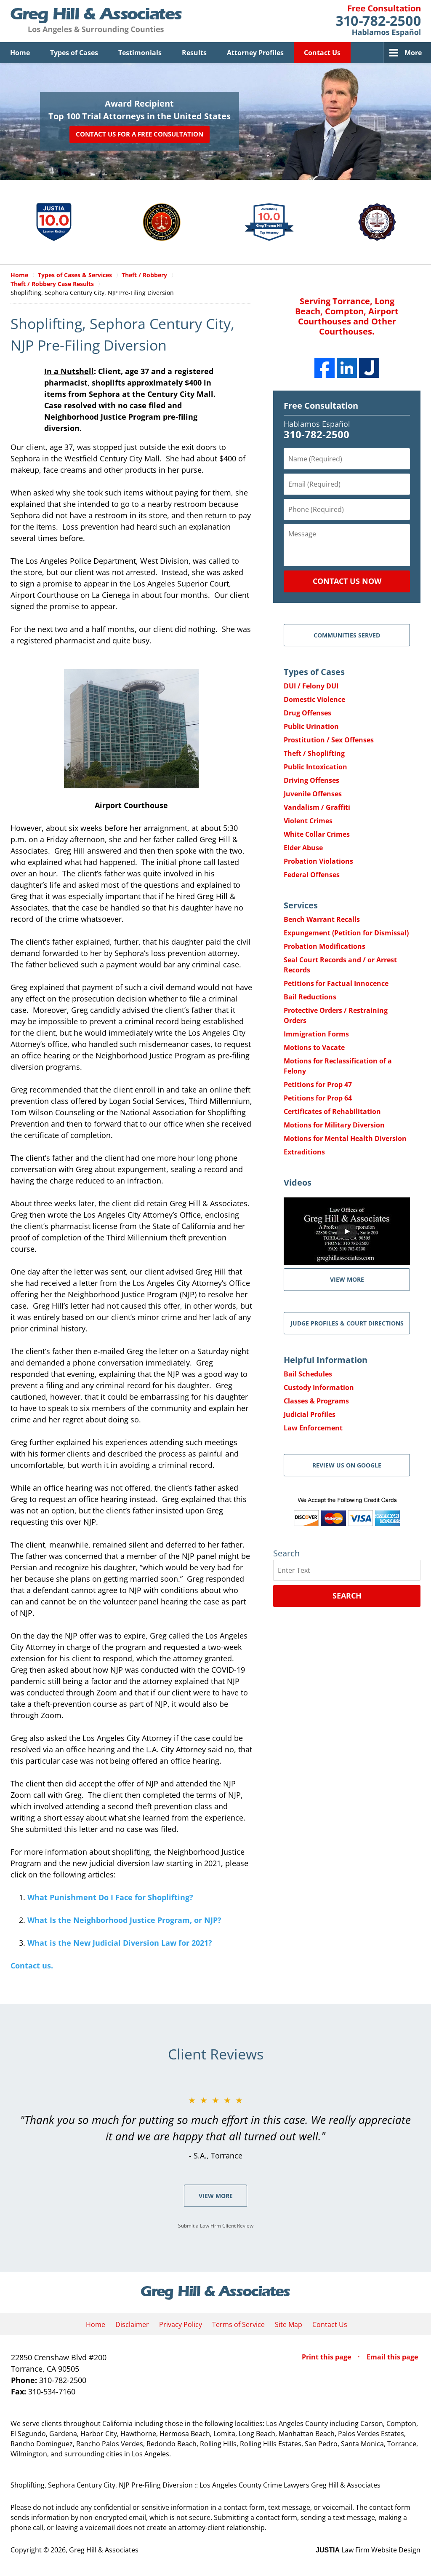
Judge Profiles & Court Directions (347, 1323)
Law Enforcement (313, 1428)
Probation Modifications (324, 946)
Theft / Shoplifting (314, 753)
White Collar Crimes (317, 834)
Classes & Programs (316, 1401)
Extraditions (304, 1152)
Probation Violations (318, 861)
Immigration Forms (316, 1034)
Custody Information (319, 1387)
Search (347, 1596)
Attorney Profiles (255, 52)
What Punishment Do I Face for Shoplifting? (110, 1897)
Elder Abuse (303, 847)
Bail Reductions (310, 996)
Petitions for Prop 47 (318, 1084)
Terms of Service (238, 2324)
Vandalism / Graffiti (317, 807)
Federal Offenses (312, 874)
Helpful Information (325, 1360)
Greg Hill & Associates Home (96, 21)
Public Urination (311, 726)
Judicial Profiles (309, 1414)
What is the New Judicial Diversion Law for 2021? (119, 1943)
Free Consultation (321, 405)
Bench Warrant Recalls (322, 919)
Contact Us (322, 52)
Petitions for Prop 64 (318, 1098)
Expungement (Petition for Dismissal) (346, 932)
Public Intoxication (315, 766)
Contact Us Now (347, 581)
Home (20, 52)
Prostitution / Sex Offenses (329, 739)
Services (301, 905)
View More (216, 2196)
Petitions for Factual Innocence (336, 983)
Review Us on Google (346, 1465)
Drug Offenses (307, 713)
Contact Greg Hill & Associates (378, 21)
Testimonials (140, 52)
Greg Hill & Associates (103, 2550)
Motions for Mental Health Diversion (345, 1138)
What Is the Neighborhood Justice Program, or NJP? (124, 1920)
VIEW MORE (347, 1279)
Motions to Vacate (314, 1047)
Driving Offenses (311, 780)
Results (194, 52)
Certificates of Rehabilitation (332, 1111)
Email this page (392, 2357)
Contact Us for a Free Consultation (139, 134)
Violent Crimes (308, 820)
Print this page (327, 2357)
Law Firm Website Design (368, 2550)
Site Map (288, 2324)
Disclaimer (132, 2324)
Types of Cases (74, 52)
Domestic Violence (314, 699)
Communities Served (347, 635)
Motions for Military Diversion (334, 1125)
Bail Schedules (308, 1374)
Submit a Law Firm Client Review (215, 2225)
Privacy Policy (180, 2324)
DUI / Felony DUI (311, 686)
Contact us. (32, 1965)
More (413, 52)
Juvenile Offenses (313, 793)
